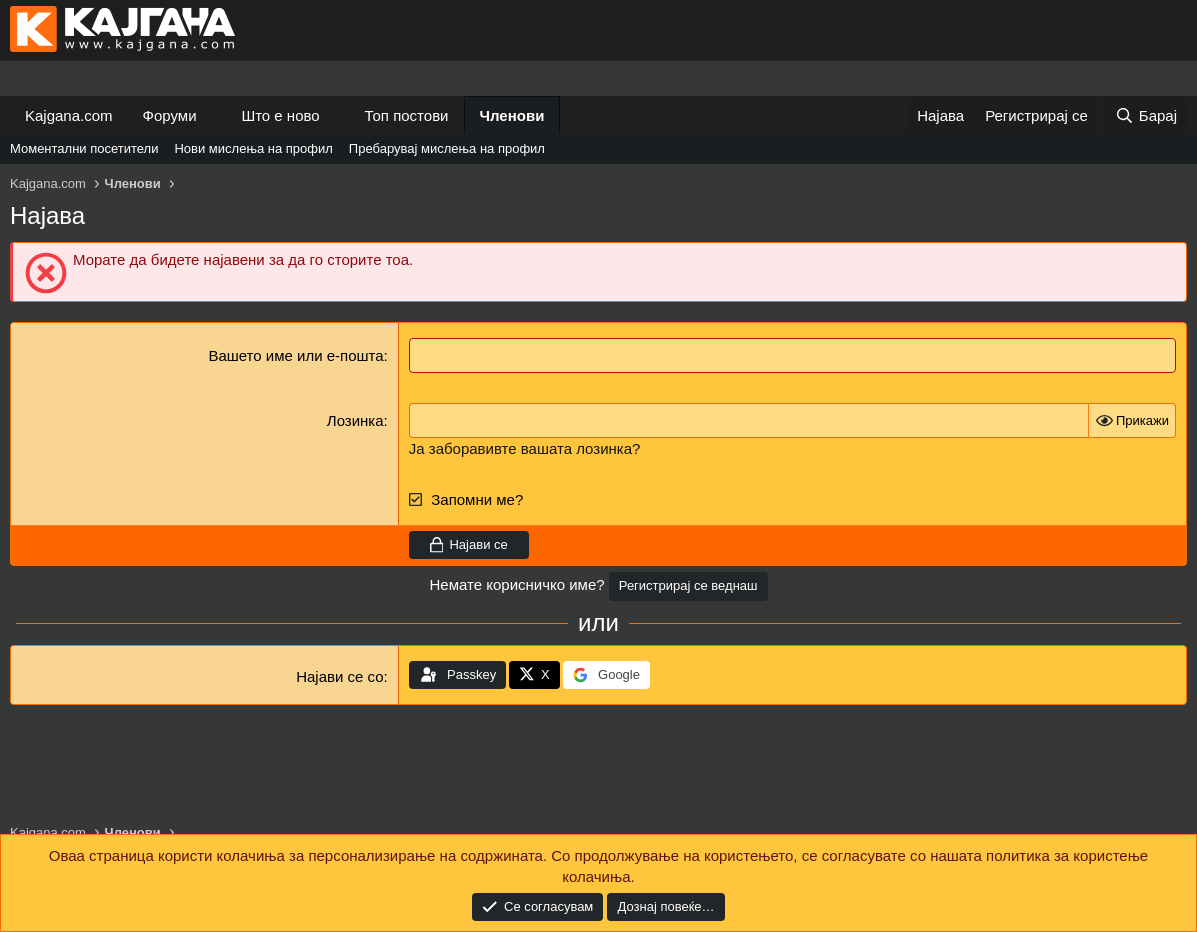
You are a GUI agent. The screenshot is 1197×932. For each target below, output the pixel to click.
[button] (212, 115)
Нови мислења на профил (253, 148)
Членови (512, 115)
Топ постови (407, 115)
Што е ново (280, 115)
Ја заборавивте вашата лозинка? (525, 448)
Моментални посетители (84, 148)
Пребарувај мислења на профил (447, 148)
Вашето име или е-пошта (295, 355)
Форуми (170, 115)
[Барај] (1146, 115)
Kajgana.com (69, 115)
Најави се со (339, 676)
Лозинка (355, 420)
